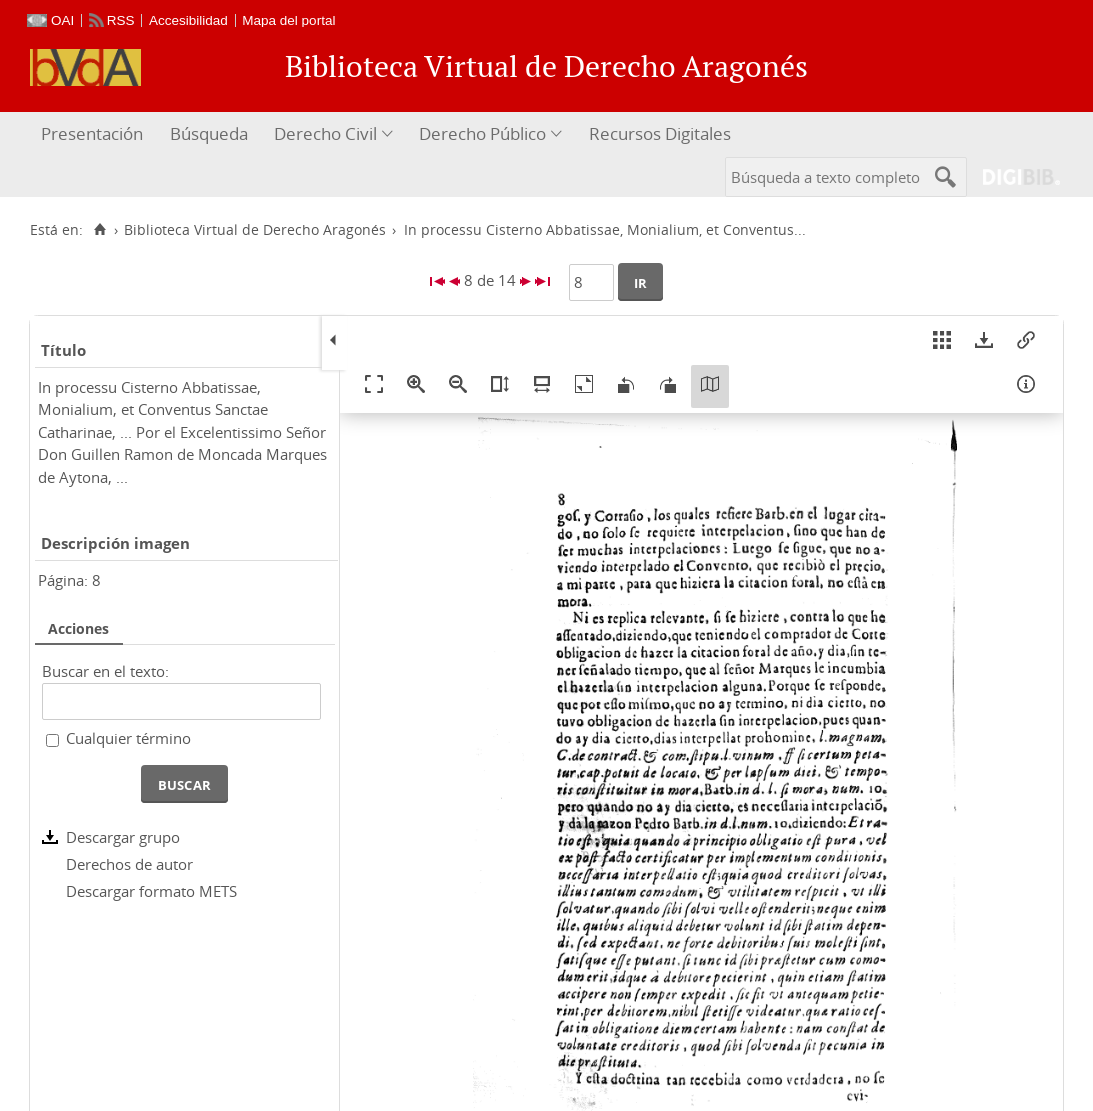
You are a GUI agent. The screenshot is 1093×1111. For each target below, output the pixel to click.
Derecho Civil (325, 133)
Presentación (92, 133)
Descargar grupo (123, 837)
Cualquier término (128, 738)
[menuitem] (94, 134)
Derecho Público (482, 133)
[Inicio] (99, 230)
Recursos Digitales (660, 133)
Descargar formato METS (151, 891)
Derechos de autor (129, 864)
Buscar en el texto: (105, 671)
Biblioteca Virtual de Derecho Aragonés (255, 230)
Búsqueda (209, 133)
